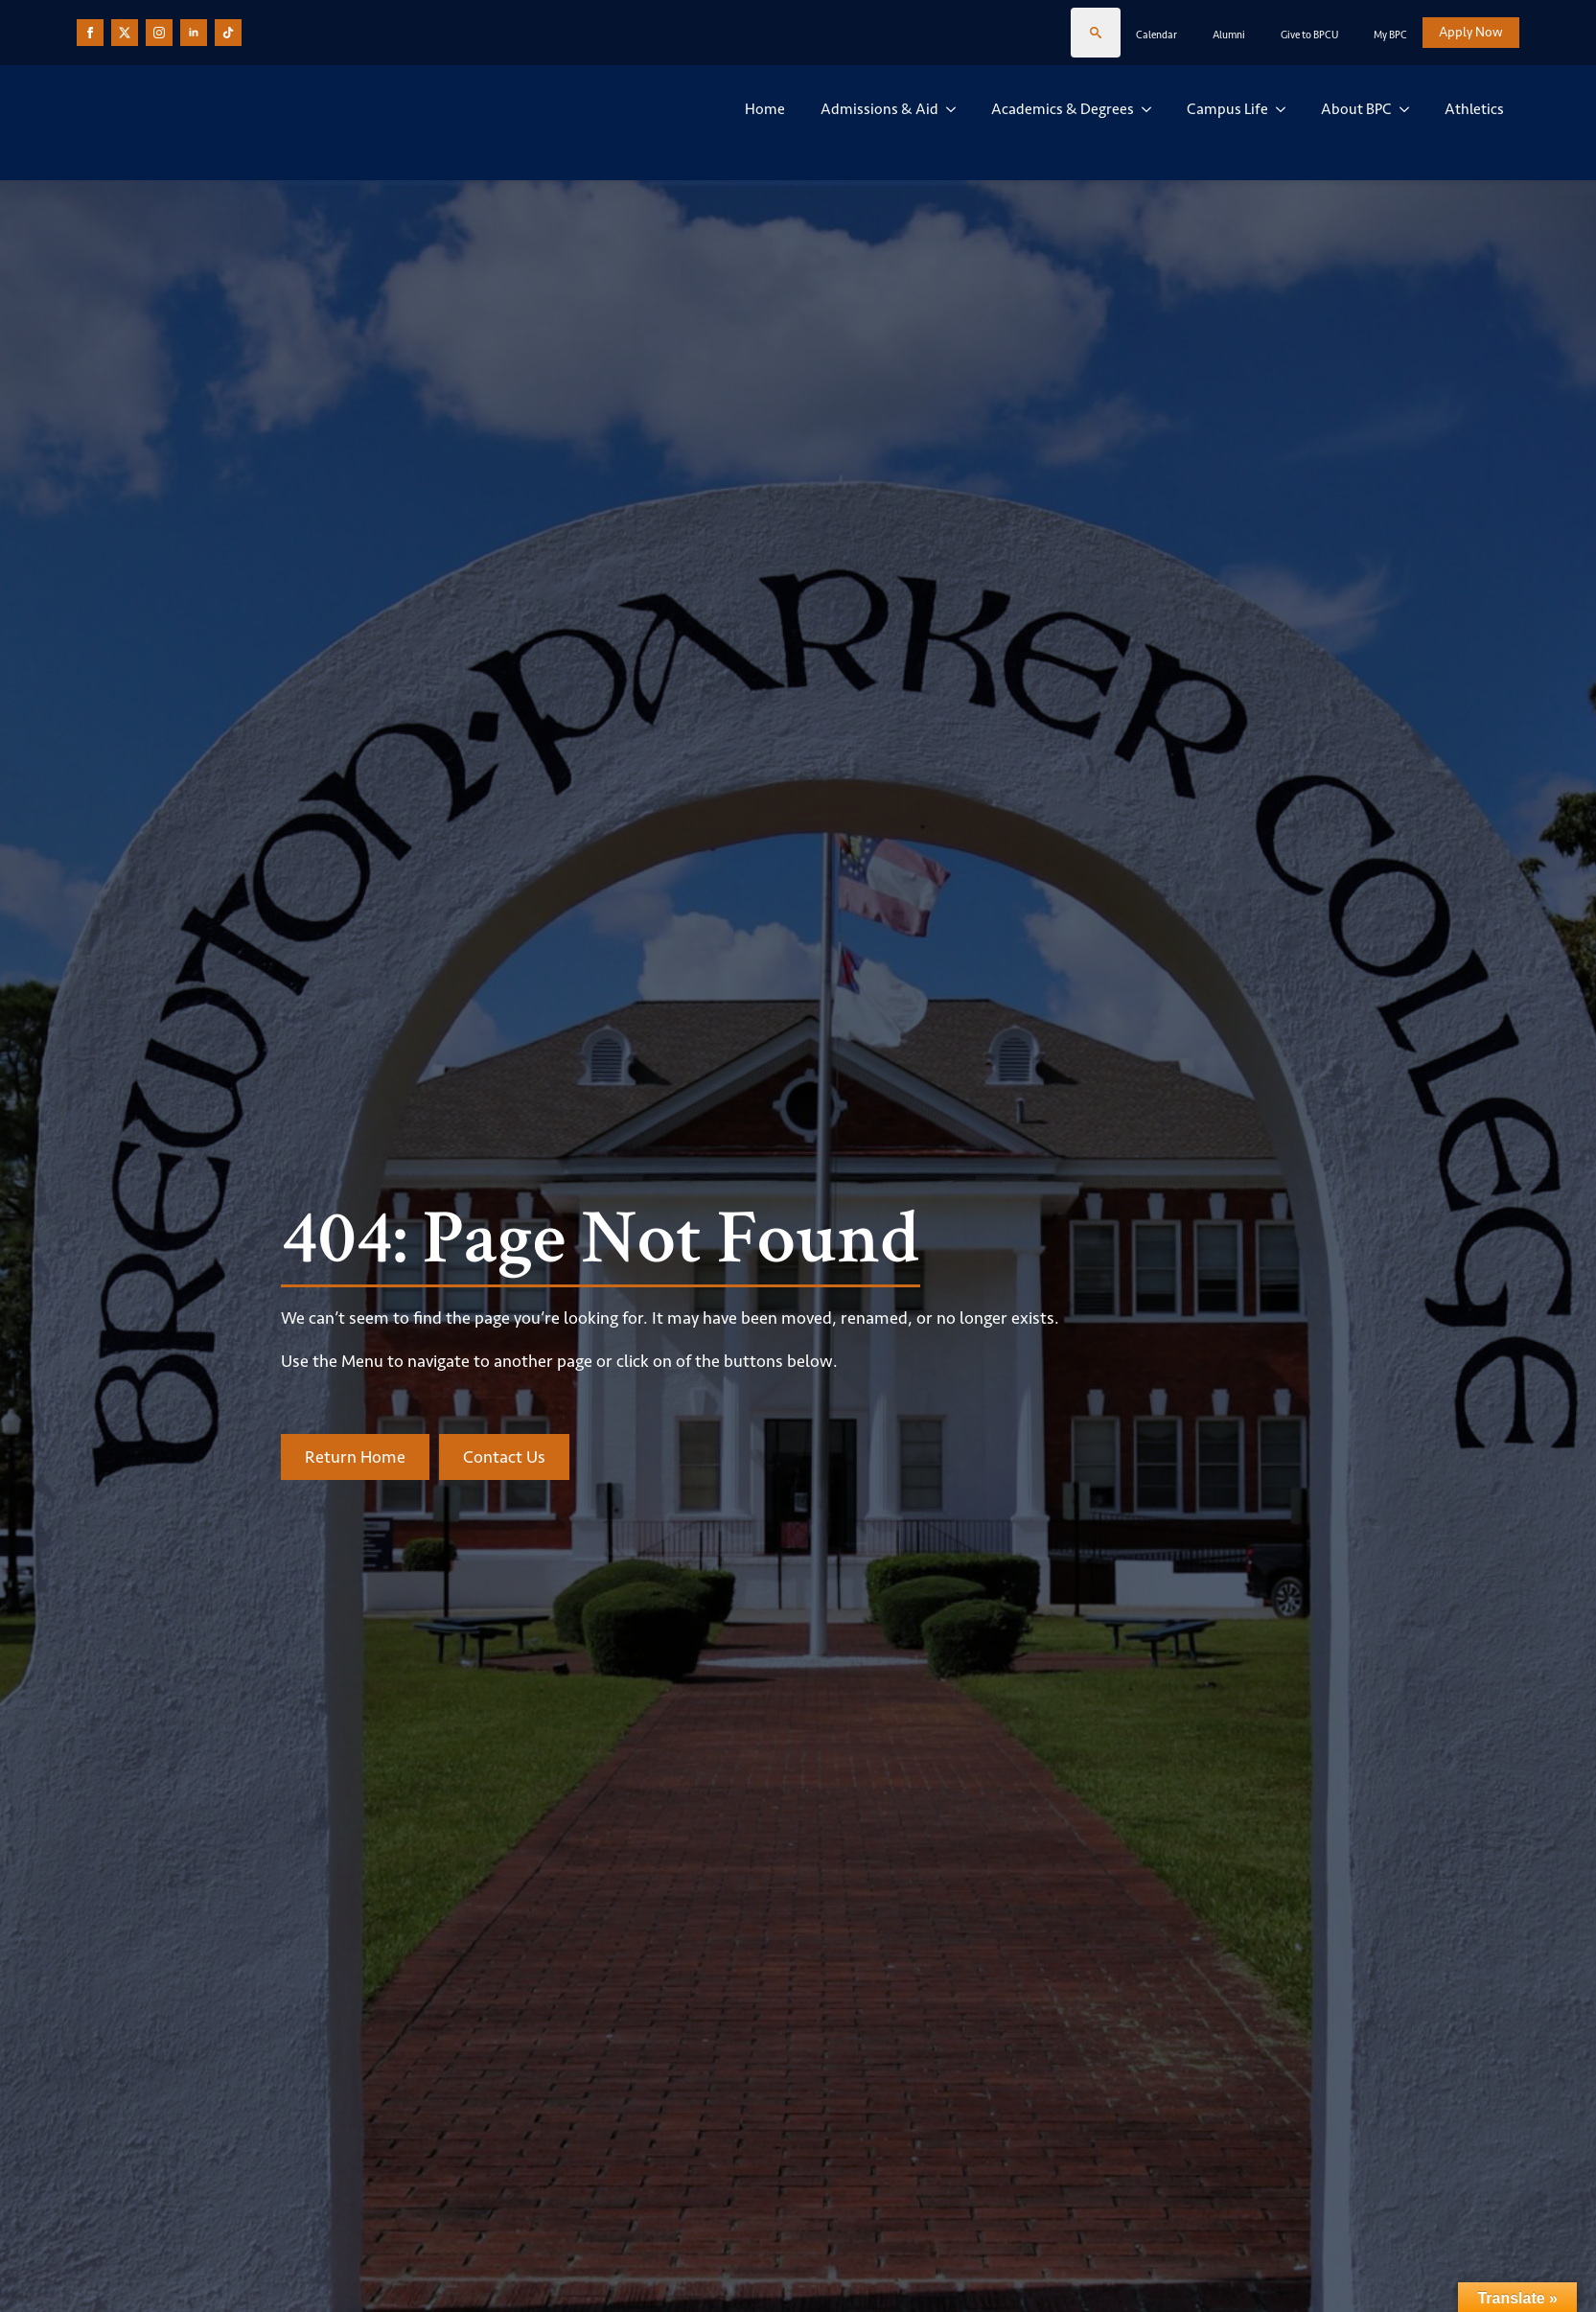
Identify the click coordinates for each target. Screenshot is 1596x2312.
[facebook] (90, 32)
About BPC (1356, 109)
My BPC (1390, 35)
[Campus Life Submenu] (1284, 109)
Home (765, 109)
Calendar (1156, 35)
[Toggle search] (1096, 33)
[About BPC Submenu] (1408, 109)
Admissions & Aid (879, 109)
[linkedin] (193, 32)
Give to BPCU (1309, 35)
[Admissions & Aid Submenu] (954, 109)
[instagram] (159, 32)
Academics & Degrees (1062, 109)
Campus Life (1227, 109)
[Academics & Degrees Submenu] (1150, 109)
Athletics (1474, 109)
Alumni (1229, 35)
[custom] (124, 32)
